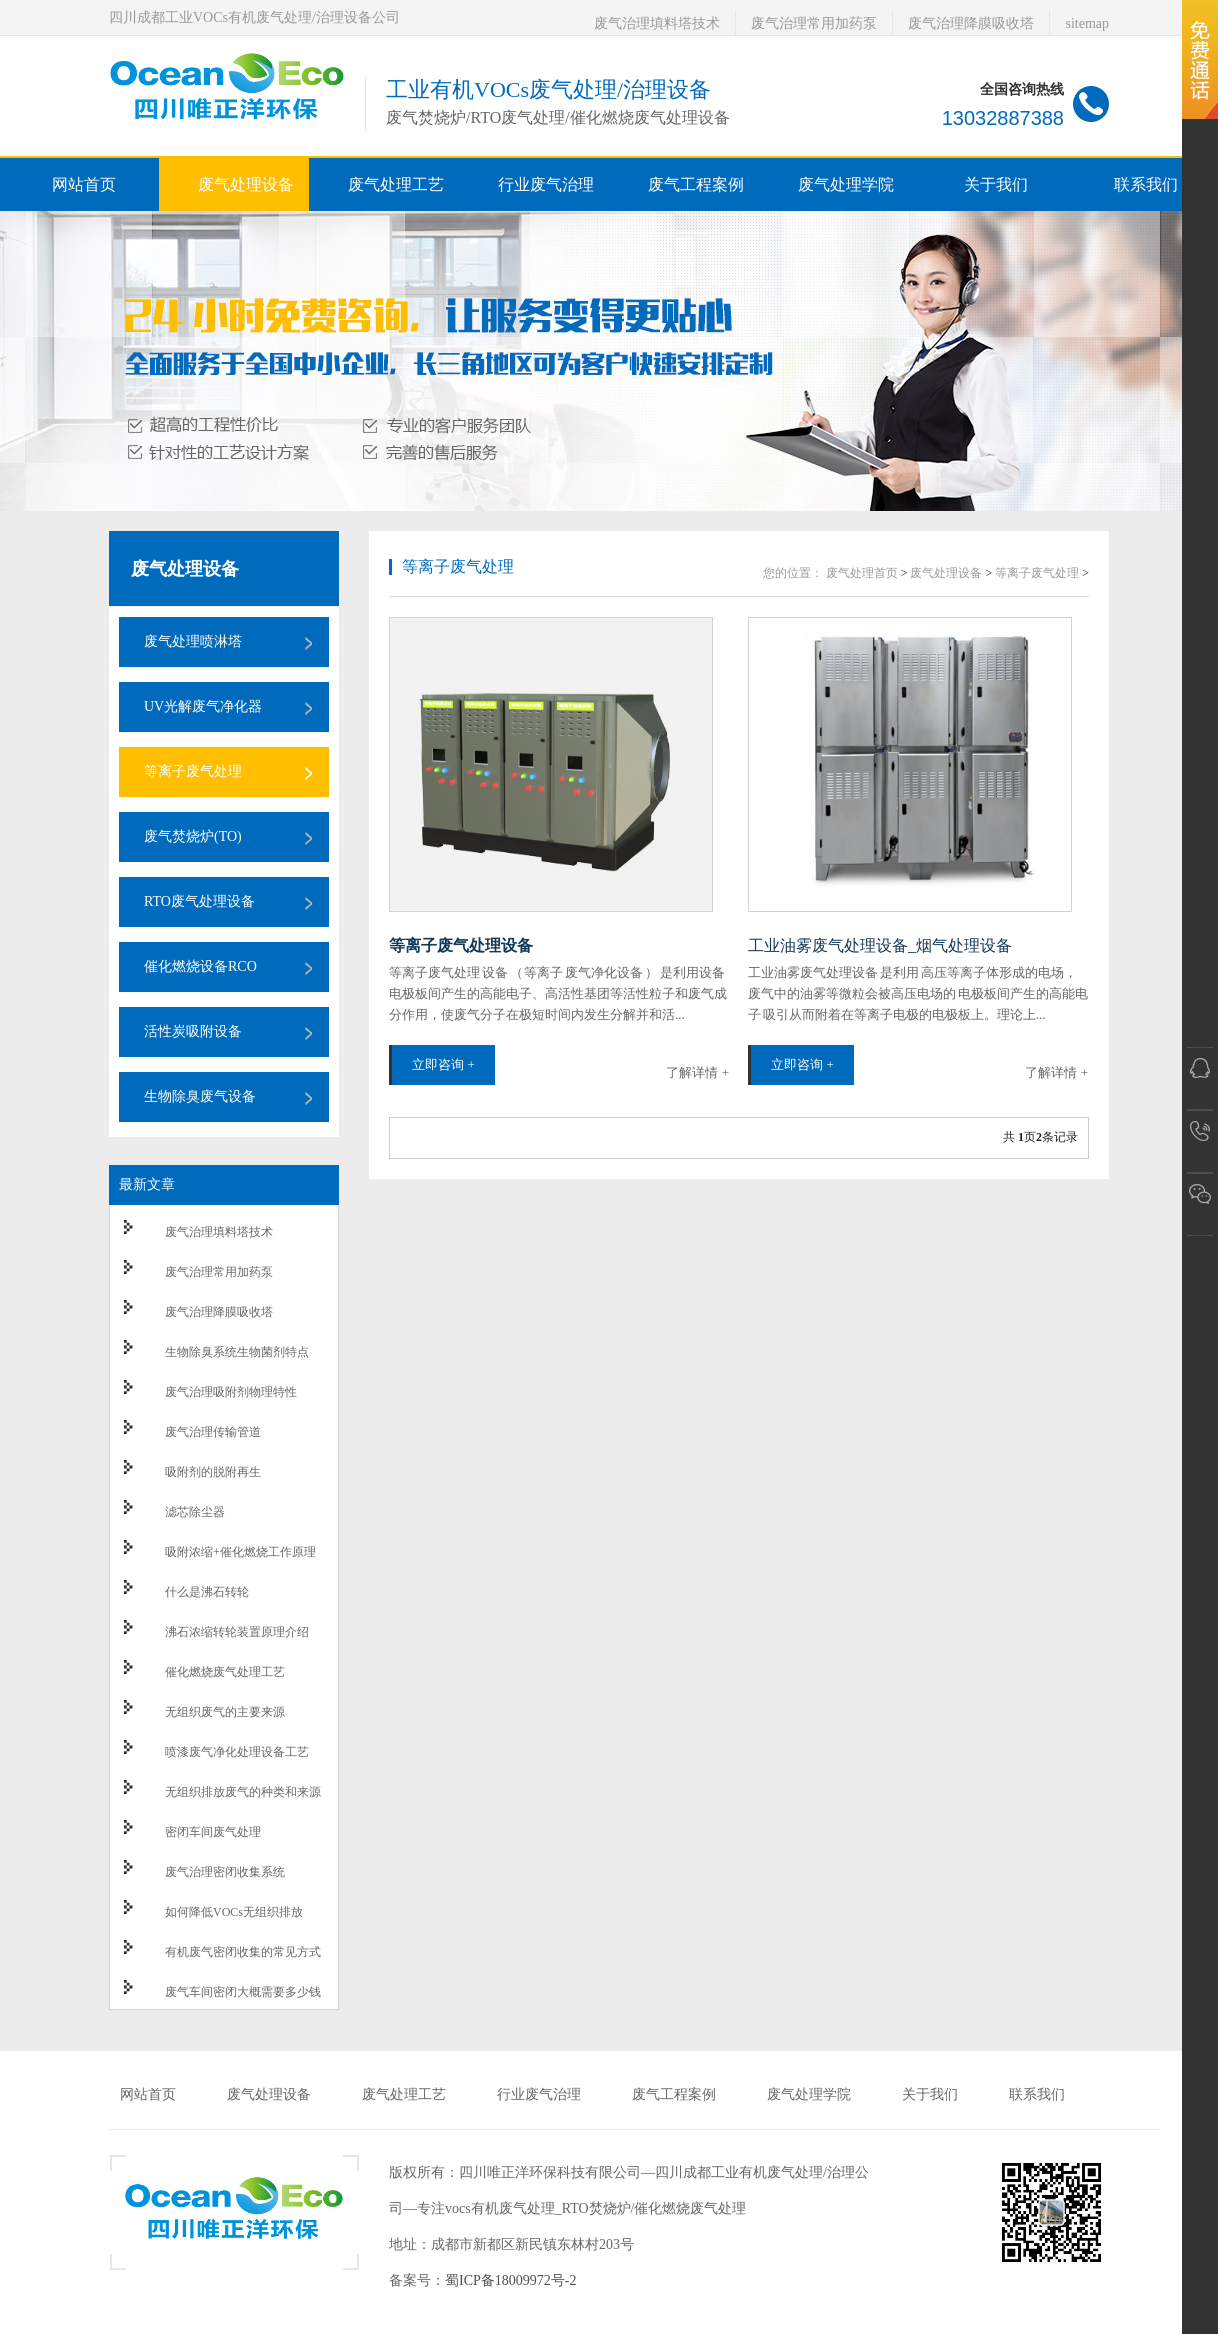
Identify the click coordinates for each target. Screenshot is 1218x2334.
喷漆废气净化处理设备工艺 (237, 1752)
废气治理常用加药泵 (814, 23)
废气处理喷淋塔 (193, 641)
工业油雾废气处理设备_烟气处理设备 (880, 945)
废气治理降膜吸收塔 (971, 23)
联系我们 (1037, 2094)
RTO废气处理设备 (199, 901)
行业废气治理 (539, 2094)
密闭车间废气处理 (213, 1832)
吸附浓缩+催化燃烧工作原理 (240, 1552)
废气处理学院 (809, 2094)
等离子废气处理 (193, 771)
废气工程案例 (674, 2094)
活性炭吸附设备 (193, 1031)
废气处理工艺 (404, 2094)
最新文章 (147, 1184)
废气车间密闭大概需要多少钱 (243, 1992)
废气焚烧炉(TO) (193, 836)
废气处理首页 (862, 573)
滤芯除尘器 (195, 1512)
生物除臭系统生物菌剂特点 (237, 1352)
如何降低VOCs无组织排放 (234, 1912)
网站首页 (84, 184)
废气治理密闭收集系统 (225, 1872)
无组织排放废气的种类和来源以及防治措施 (243, 1801)
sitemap (1087, 23)
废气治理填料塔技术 (657, 23)
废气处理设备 (185, 569)
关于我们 (930, 2094)
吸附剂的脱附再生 (213, 1472)
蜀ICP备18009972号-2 (510, 2280)
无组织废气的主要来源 (225, 1712)
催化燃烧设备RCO (200, 966)
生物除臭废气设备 (200, 1096)
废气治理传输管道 (213, 1432)
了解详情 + (697, 1072)
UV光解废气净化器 (203, 706)
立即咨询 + (443, 1064)
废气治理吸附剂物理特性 (231, 1392)
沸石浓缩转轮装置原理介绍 (237, 1632)
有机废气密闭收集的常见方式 (243, 1952)
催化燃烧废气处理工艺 (225, 1672)
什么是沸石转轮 (207, 1592)
